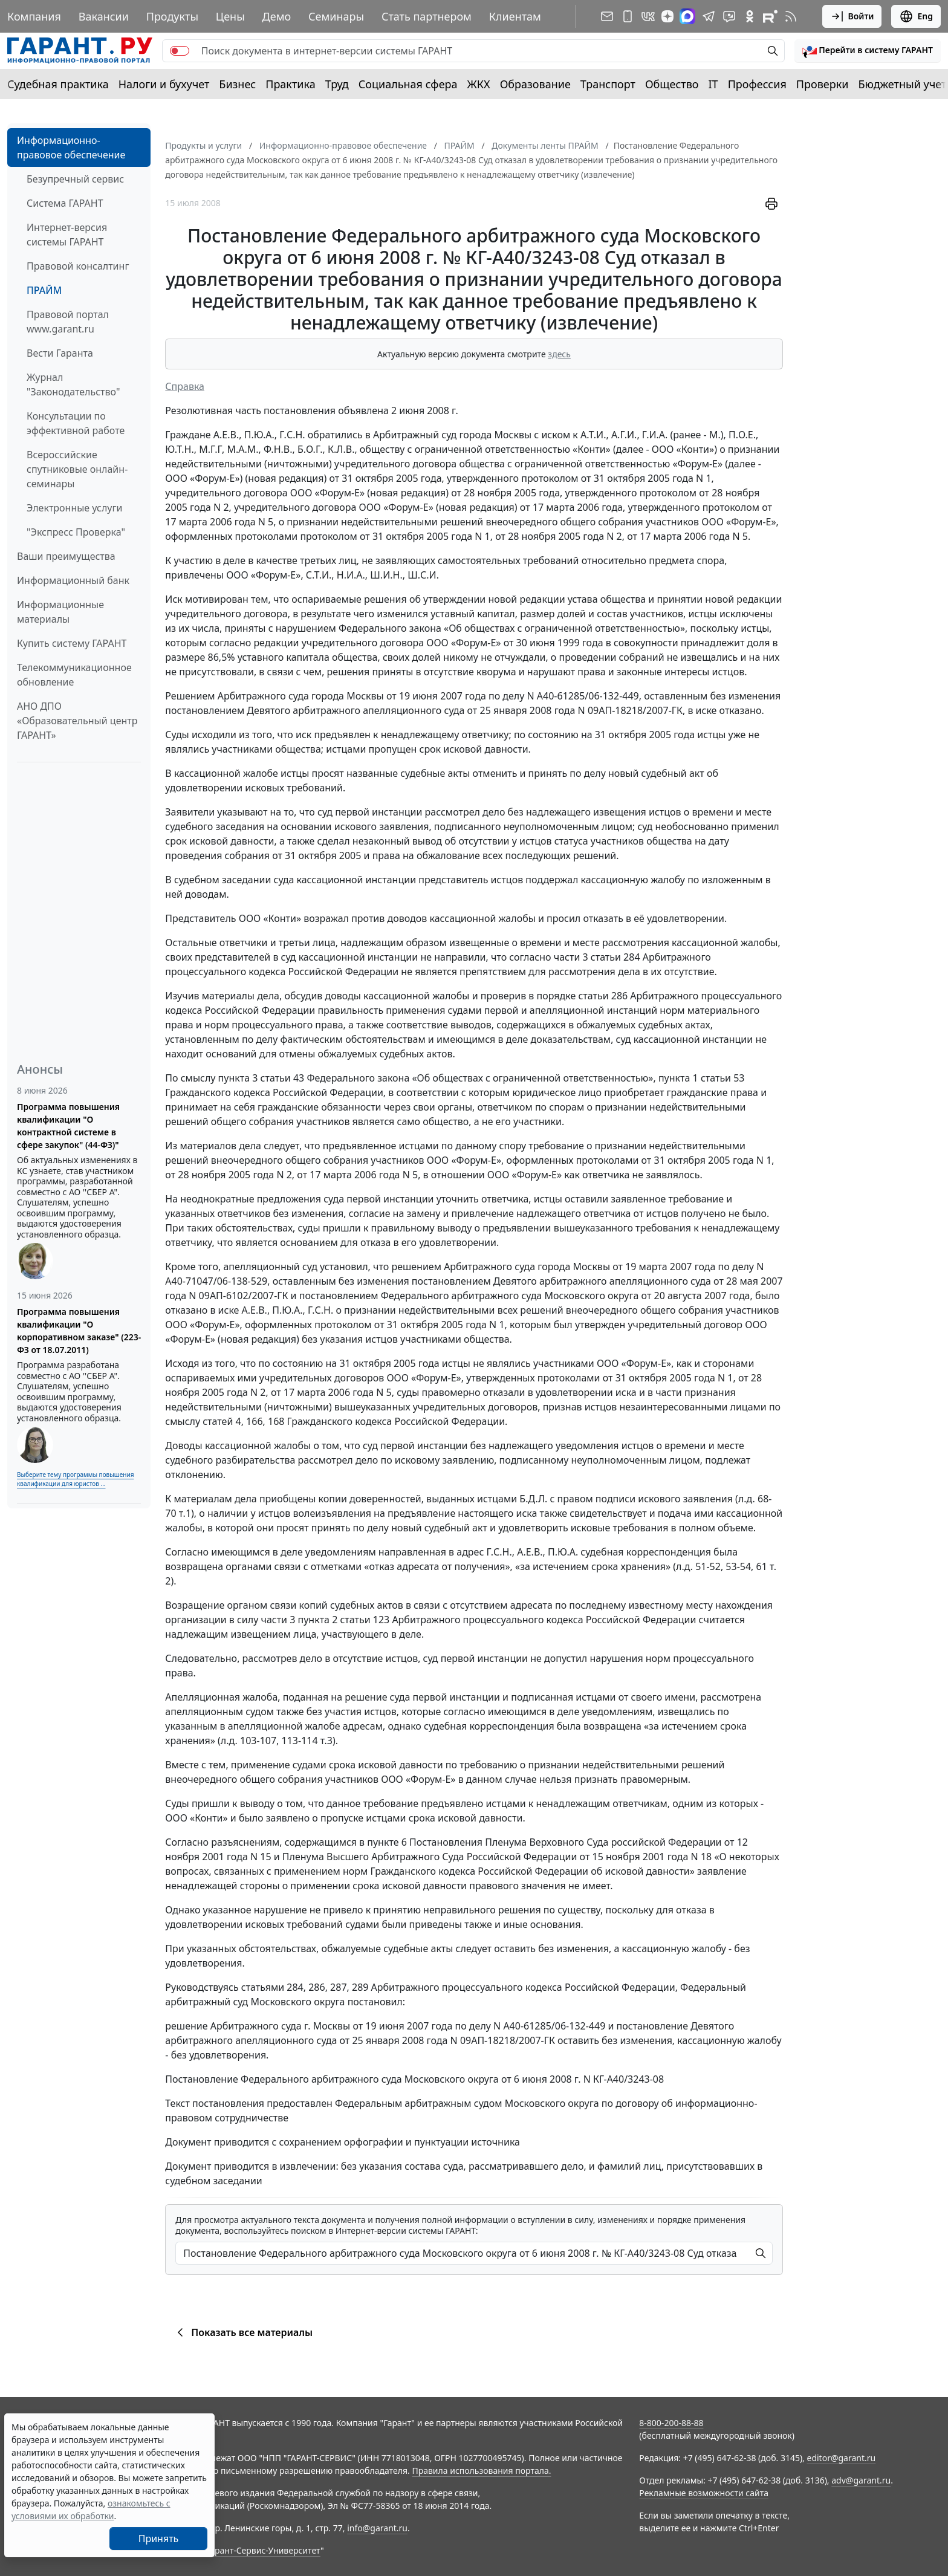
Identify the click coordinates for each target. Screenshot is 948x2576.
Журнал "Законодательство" (73, 384)
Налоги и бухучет (164, 84)
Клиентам (515, 16)
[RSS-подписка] (791, 16)
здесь (559, 354)
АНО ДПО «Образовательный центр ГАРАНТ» (77, 720)
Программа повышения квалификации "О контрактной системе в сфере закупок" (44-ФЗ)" (68, 1125)
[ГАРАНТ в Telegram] (708, 16)
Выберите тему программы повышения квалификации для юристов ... (75, 1479)
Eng (916, 16)
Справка (184, 386)
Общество (672, 84)
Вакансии (104, 16)
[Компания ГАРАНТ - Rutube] (770, 16)
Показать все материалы (243, 2332)
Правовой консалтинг (78, 266)
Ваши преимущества (66, 556)
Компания (34, 16)
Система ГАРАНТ (65, 203)
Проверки (822, 84)
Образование (535, 84)
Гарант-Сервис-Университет (263, 2550)
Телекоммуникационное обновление (74, 675)
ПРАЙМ (44, 290)
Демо (276, 16)
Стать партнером (426, 16)
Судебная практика (58, 84)
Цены (230, 16)
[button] (867, 50)
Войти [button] (852, 16)
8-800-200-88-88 (671, 2422)
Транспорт (607, 84)
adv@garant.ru (861, 2480)
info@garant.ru (377, 2528)
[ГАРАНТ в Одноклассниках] (749, 16)
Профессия (757, 84)
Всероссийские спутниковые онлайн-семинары (77, 469)
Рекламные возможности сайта (703, 2493)
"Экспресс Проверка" (76, 532)
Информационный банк (73, 580)
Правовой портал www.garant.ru (68, 322)
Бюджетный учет (902, 84)
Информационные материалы (60, 612)
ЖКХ (478, 84)
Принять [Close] (158, 2538)
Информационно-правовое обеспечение (71, 147)
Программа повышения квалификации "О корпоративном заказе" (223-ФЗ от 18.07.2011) (79, 1330)
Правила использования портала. (481, 2470)
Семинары (336, 16)
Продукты (172, 16)
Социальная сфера (408, 84)
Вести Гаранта (60, 353)
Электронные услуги (74, 507)
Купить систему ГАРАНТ (71, 643)
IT (713, 84)
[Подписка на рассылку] (607, 16)
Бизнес (237, 84)
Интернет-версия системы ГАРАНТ (67, 234)
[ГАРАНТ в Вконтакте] (648, 16)
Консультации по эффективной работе (76, 423)
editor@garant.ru (841, 2458)
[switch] (179, 51)
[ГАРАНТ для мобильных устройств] (627, 16)
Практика (290, 84)
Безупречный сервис (75, 179)
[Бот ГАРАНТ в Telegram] (729, 16)
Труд (337, 84)
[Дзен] (667, 16)
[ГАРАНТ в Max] (687, 16)
